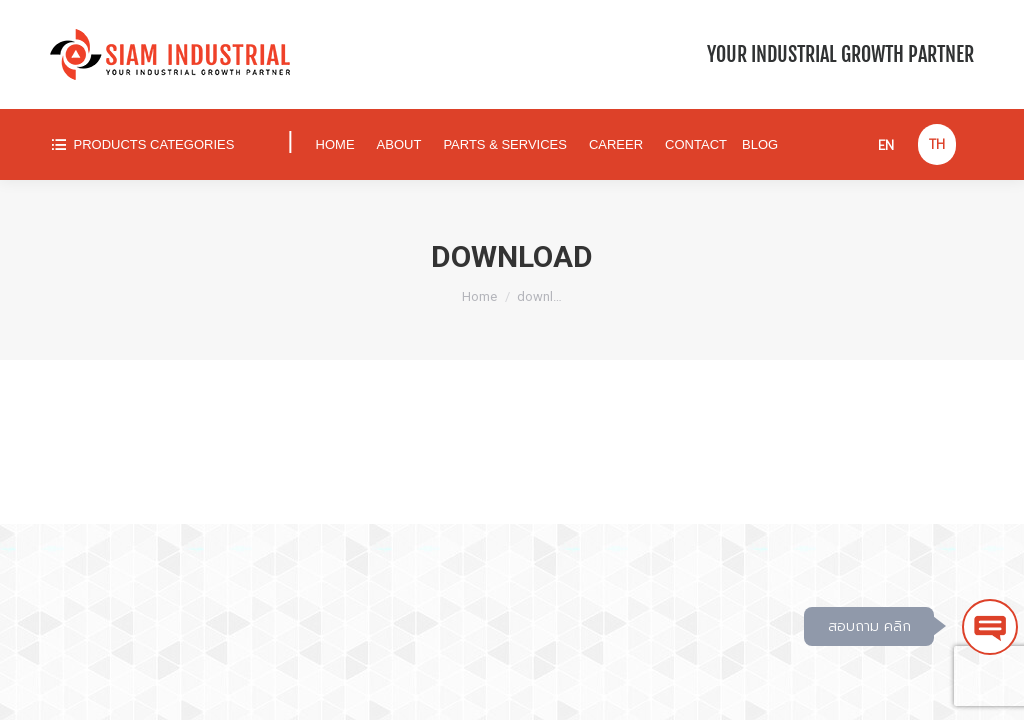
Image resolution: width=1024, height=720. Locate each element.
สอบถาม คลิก (869, 626)
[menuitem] (159, 144)
